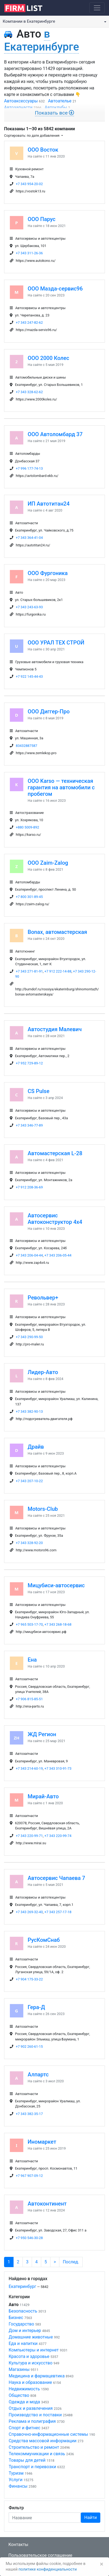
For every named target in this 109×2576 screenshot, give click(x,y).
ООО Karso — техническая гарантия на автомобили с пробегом (61, 787)
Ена (32, 1659)
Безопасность (23, 2311)
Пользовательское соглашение (40, 2555)
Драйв (36, 1447)
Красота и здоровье (29, 2356)
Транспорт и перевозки (32, 2466)
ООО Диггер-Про (49, 711)
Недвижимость (24, 2388)
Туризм (16, 2473)
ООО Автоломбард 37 (55, 434)
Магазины (19, 2369)
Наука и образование (30, 2382)
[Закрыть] (101, 2564)
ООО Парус (42, 219)
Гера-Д (36, 2007)
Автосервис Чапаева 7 (56, 1878)
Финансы (18, 2486)
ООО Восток (43, 149)
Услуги (16, 2479)
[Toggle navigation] (97, 7)
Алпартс (38, 2074)
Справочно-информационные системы (48, 2434)
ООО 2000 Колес (48, 358)
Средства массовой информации (42, 2440)
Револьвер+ (43, 1297)
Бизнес (16, 2317)
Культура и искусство (30, 2362)
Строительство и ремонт (34, 2447)
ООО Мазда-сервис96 (55, 288)
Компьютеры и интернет (34, 2350)
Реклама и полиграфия (32, 2421)
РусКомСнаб (44, 1940)
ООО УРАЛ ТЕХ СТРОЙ (56, 642)
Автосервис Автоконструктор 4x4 (55, 1218)
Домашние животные (31, 2337)
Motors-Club (43, 1509)
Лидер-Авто (43, 1372)
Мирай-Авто (43, 1796)
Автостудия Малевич (55, 1029)
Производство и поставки (35, 2414)
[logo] (27, 7)
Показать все (54, 113)
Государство (21, 2324)
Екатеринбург (22, 2286)
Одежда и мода (24, 2401)
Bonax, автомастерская (57, 932)
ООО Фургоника (48, 573)
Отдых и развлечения (31, 2408)
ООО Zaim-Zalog (48, 863)
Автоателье (60, 100)
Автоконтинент (47, 2203)
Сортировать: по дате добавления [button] (32, 135)
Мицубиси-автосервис (56, 1585)
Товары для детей (27, 2460)
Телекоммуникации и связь (37, 2453)
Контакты (18, 2544)
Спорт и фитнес (24, 2427)
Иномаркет (42, 2142)
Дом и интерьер (25, 2330)
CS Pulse (38, 1091)
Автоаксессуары (21, 100)
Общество (19, 2395)
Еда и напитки (23, 2343)
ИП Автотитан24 (49, 503)
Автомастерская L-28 (55, 1153)
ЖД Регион (42, 1734)
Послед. (71, 2261)
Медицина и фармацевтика (37, 2375)
